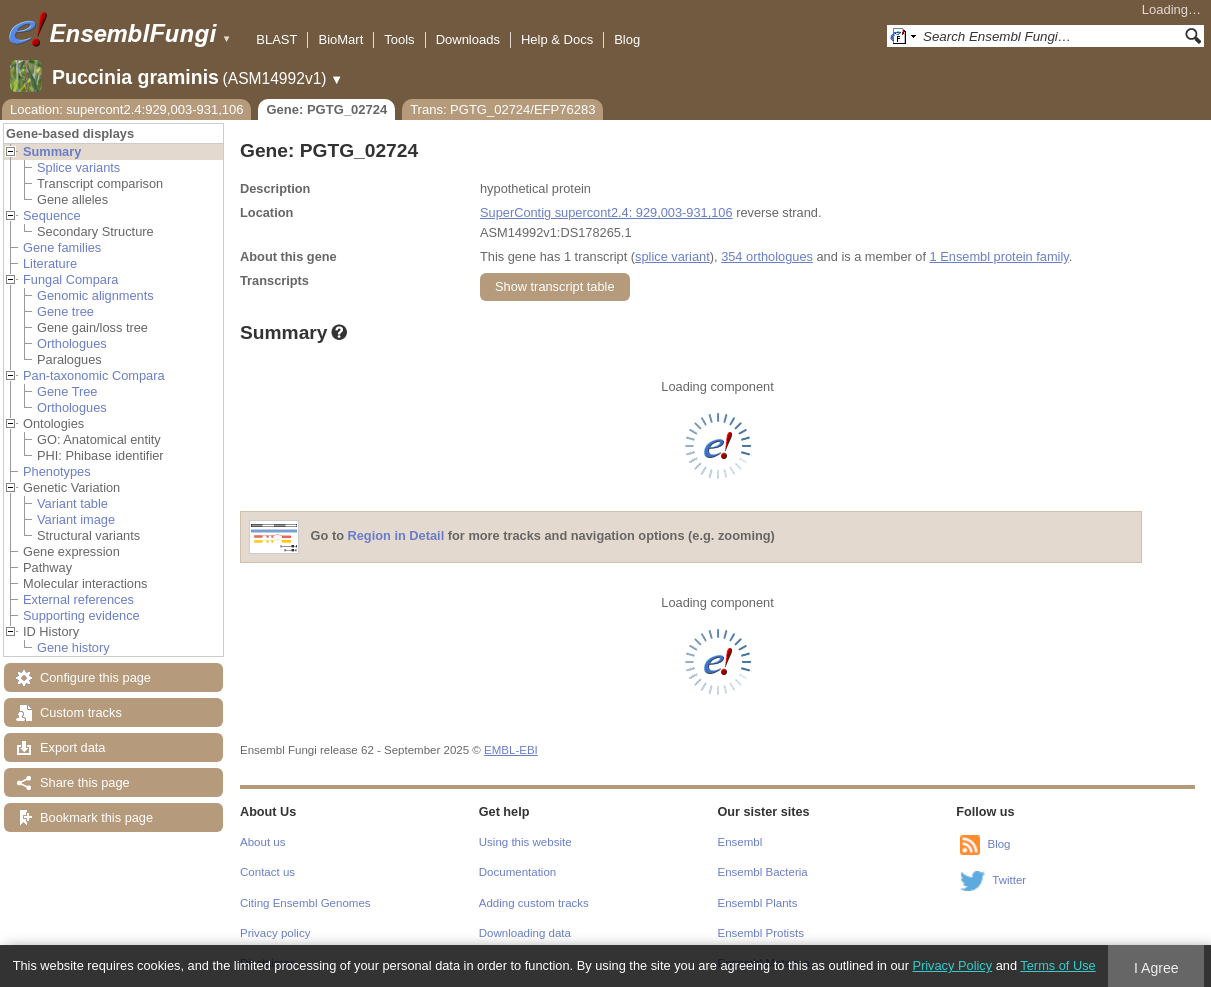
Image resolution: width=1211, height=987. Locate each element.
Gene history (73, 647)
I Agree (1156, 968)
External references (78, 599)
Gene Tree (67, 391)
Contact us (267, 872)
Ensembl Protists (761, 933)
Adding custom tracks (534, 903)
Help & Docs (557, 39)
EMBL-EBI (511, 750)
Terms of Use (1057, 965)
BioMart (340, 39)
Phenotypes (57, 471)
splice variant (672, 256)
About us (262, 842)
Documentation (517, 872)
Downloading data (525, 933)
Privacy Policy (952, 965)
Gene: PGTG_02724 (326, 109)
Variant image (76, 519)
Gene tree (65, 311)
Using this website (525, 842)
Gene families (62, 247)
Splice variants (78, 167)
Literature (50, 263)
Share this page (85, 782)
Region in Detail (396, 536)
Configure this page (95, 677)
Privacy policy (275, 933)
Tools (399, 39)
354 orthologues (767, 256)
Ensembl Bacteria (763, 872)
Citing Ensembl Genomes (305, 903)
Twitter (1009, 880)
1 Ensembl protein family (999, 256)
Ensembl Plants (758, 903)
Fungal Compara (70, 279)
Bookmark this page (96, 817)
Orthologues (72, 343)
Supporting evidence (81, 615)
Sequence (52, 215)
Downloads (468, 39)
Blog (627, 39)
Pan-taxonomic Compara (94, 375)
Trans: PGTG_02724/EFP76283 (502, 109)
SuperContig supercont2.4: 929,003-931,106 (606, 212)
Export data (72, 747)
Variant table (72, 503)
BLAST (276, 39)
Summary (52, 151)
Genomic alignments (95, 295)
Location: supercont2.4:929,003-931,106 (126, 109)
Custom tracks (81, 712)
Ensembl (740, 842)
